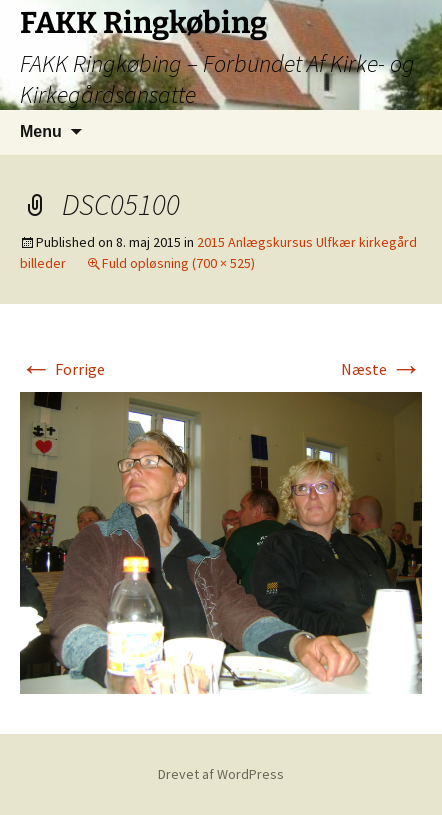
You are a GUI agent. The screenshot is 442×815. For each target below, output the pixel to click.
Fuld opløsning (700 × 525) (178, 263)
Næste (381, 369)
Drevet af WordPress (221, 774)
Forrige (62, 369)
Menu (41, 131)
